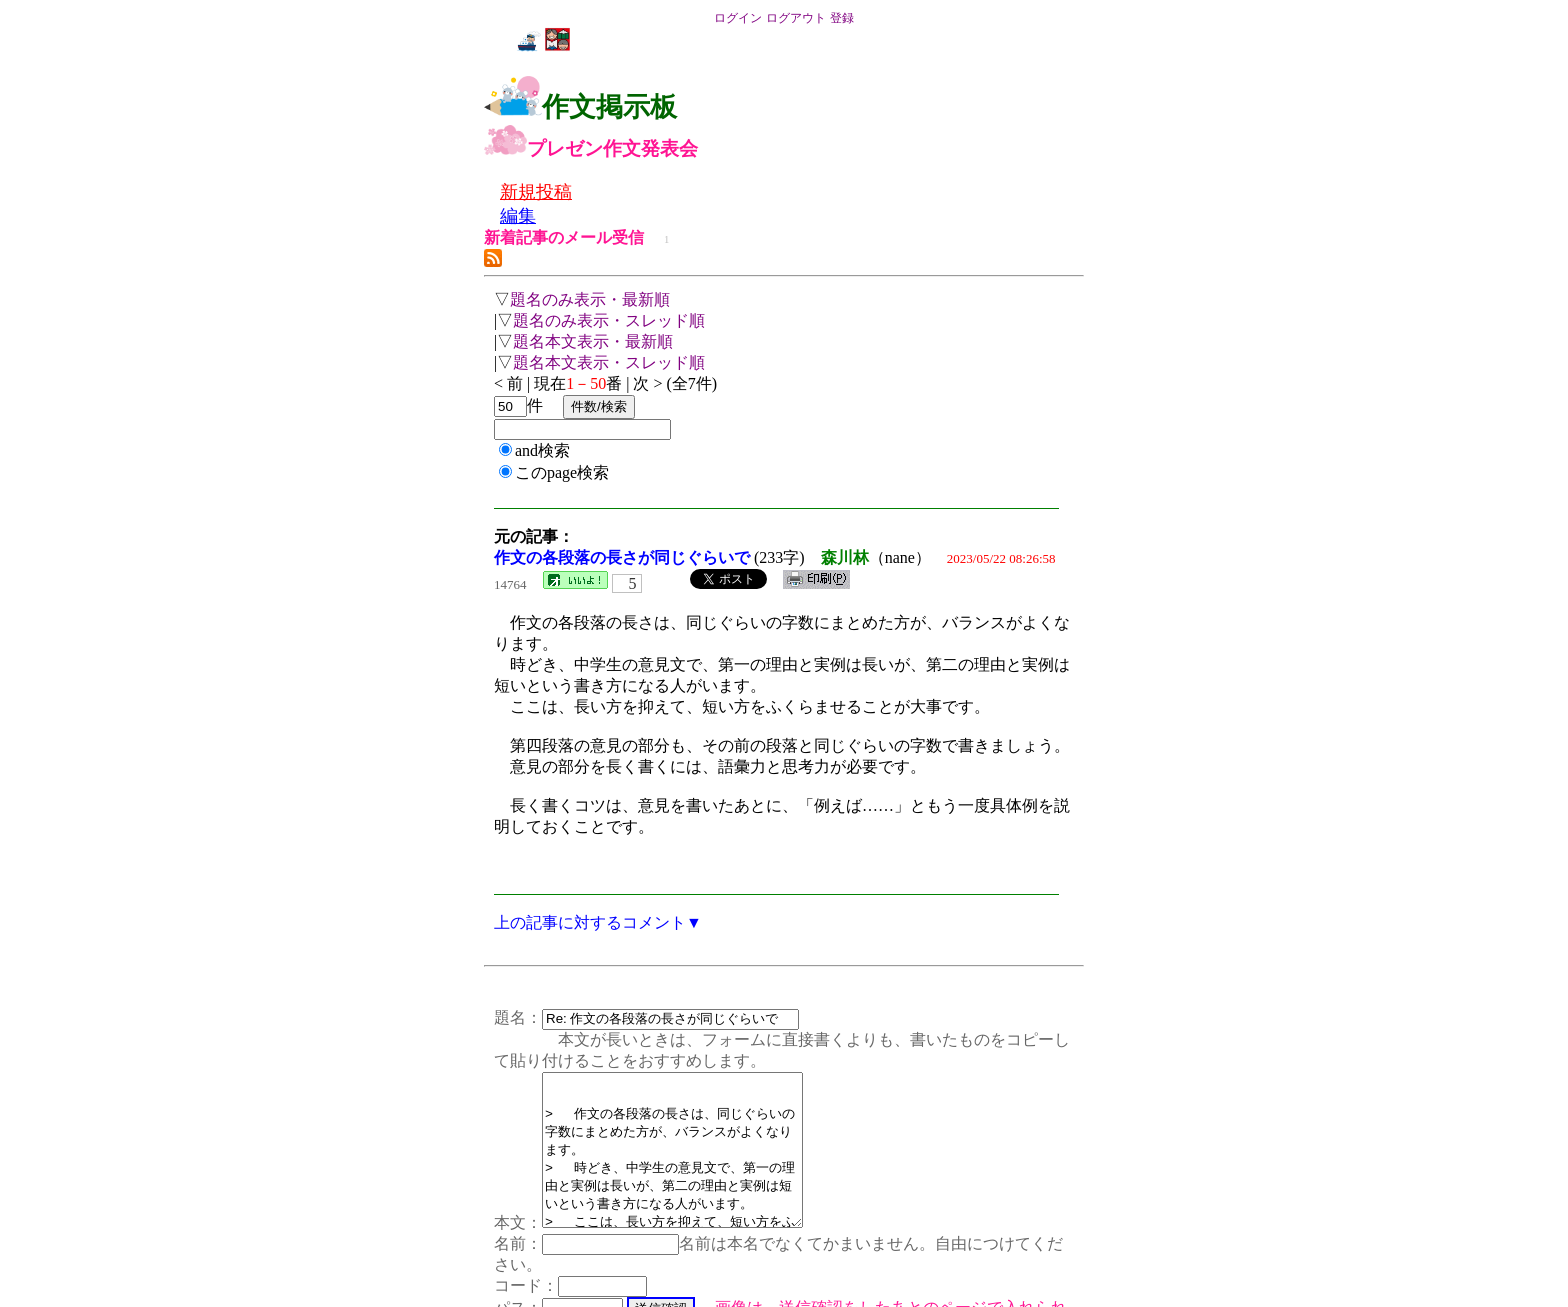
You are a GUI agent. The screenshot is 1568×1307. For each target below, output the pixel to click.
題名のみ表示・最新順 (590, 299)
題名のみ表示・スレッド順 (609, 320)
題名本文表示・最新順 (593, 341)
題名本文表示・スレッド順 (609, 362)
